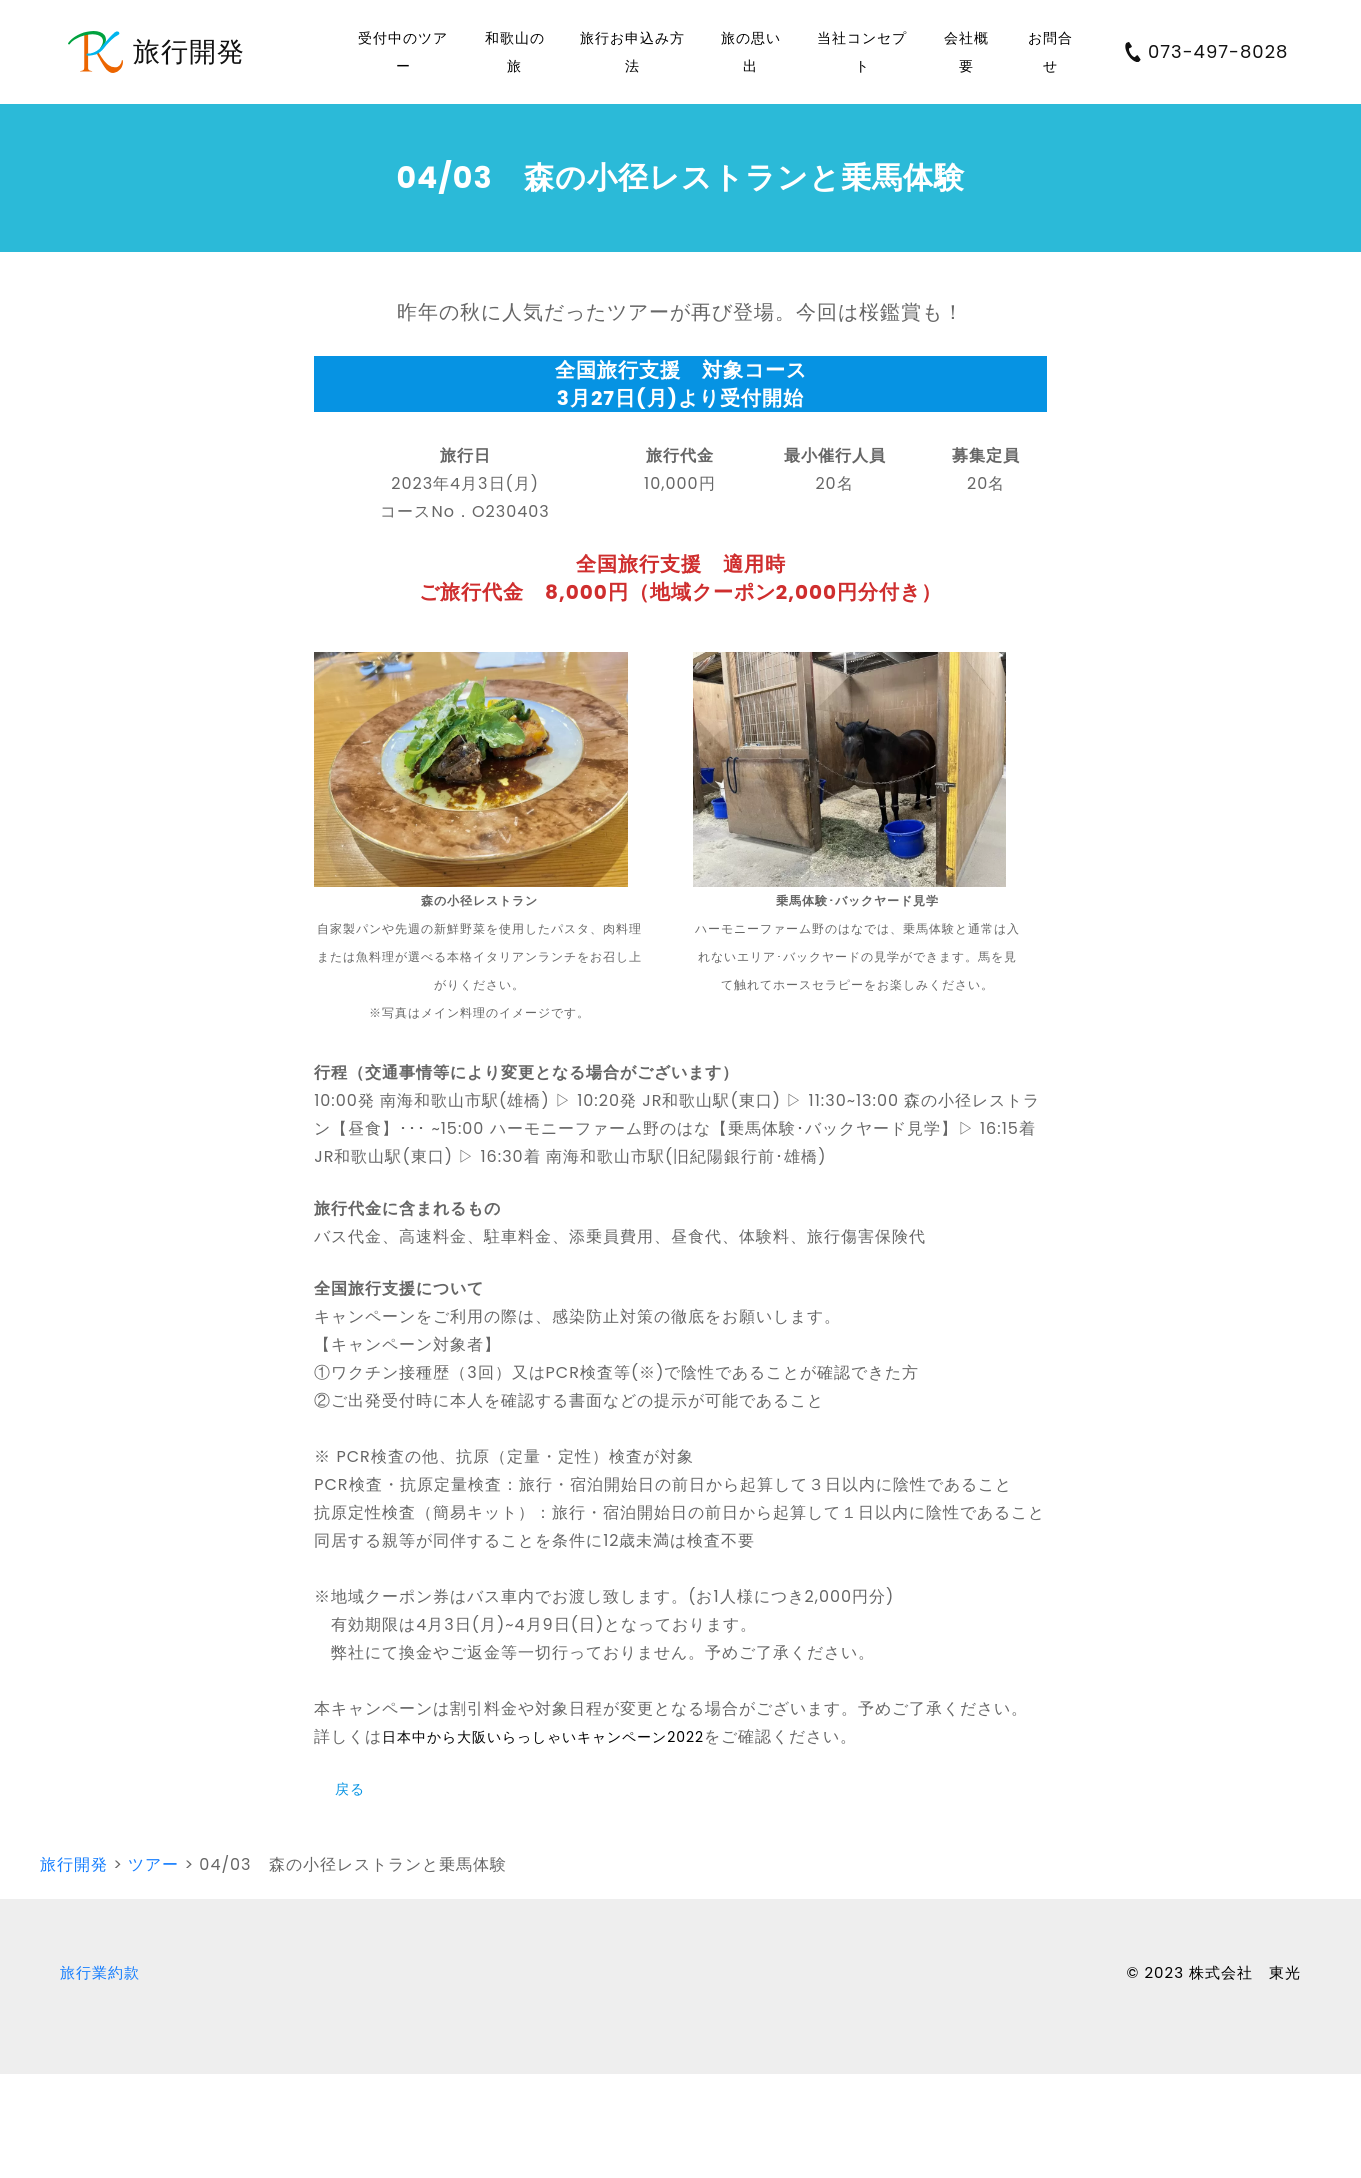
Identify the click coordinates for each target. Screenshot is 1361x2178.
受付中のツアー (403, 52)
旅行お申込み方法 (632, 52)
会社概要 (966, 52)
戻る (350, 1789)
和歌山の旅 (515, 52)
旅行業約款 (100, 1972)
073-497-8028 (1205, 51)
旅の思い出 (751, 52)
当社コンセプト (862, 52)
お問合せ (1050, 52)
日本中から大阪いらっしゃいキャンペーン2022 (543, 1737)
